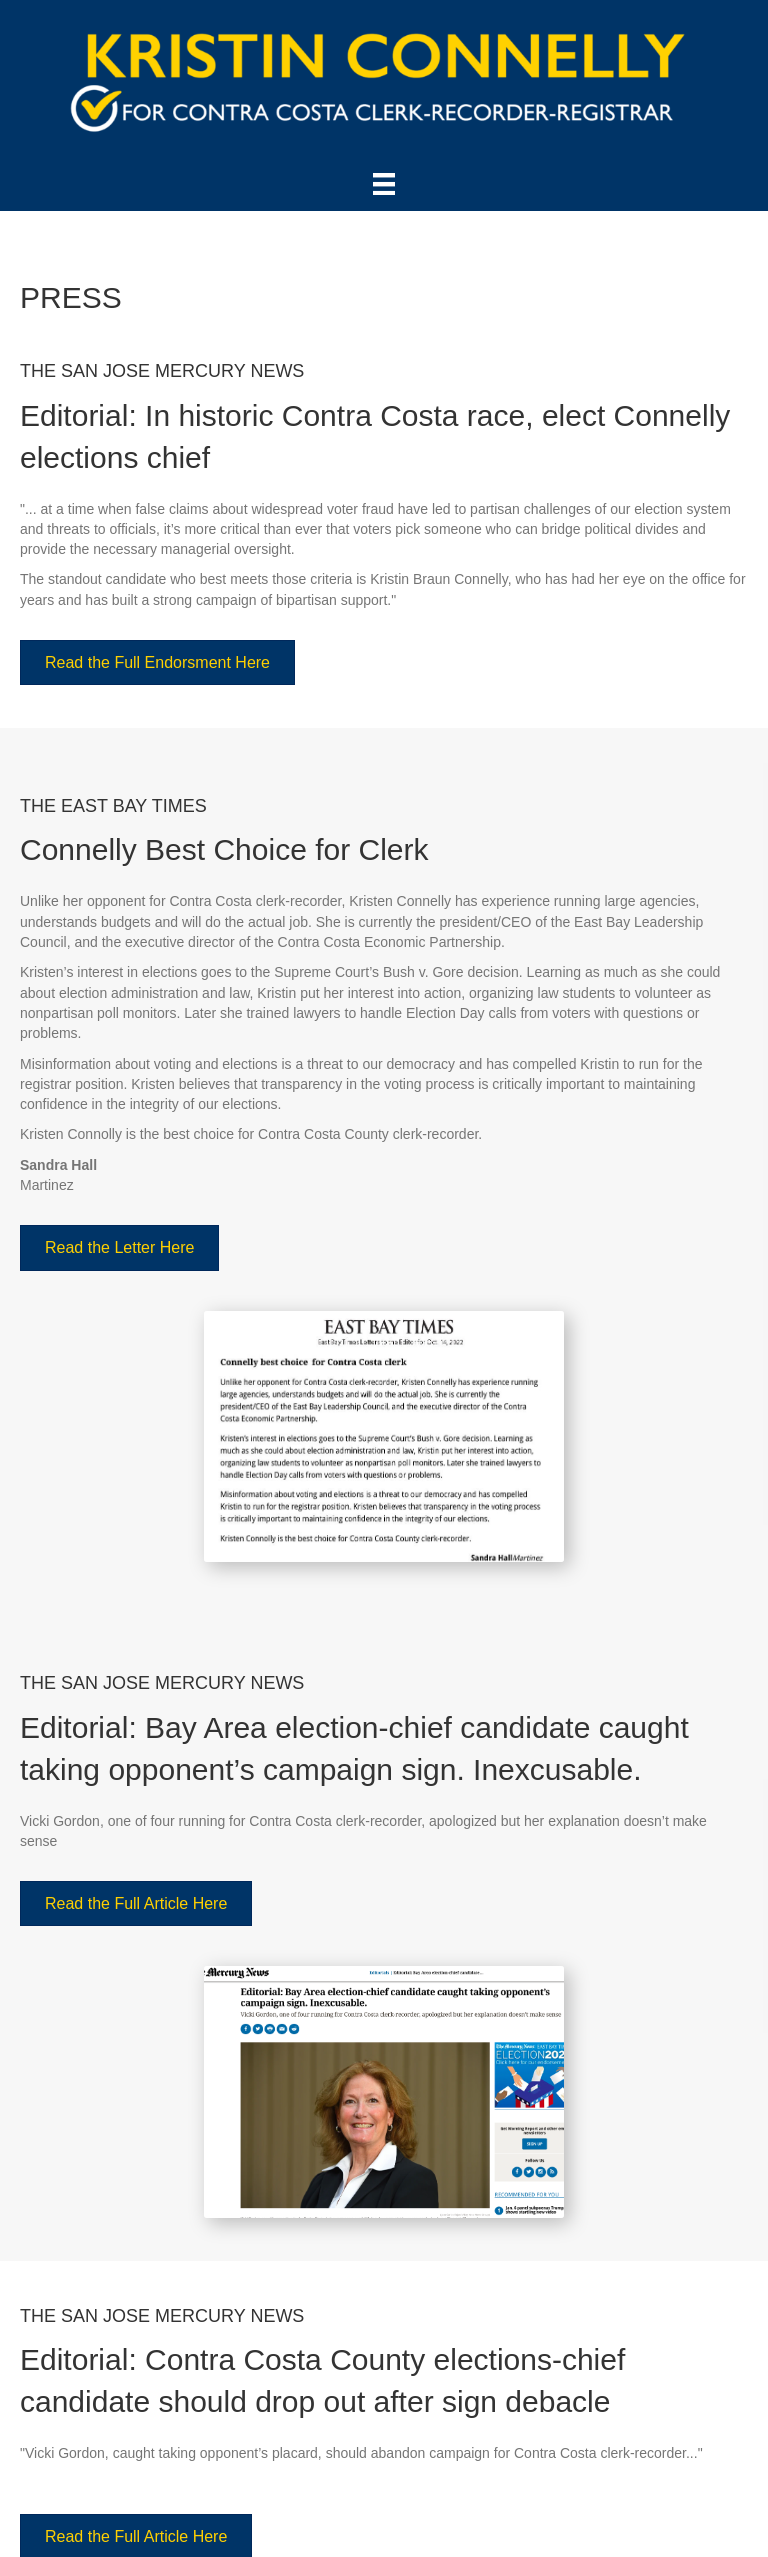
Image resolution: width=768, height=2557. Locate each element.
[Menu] (384, 184)
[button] (157, 662)
